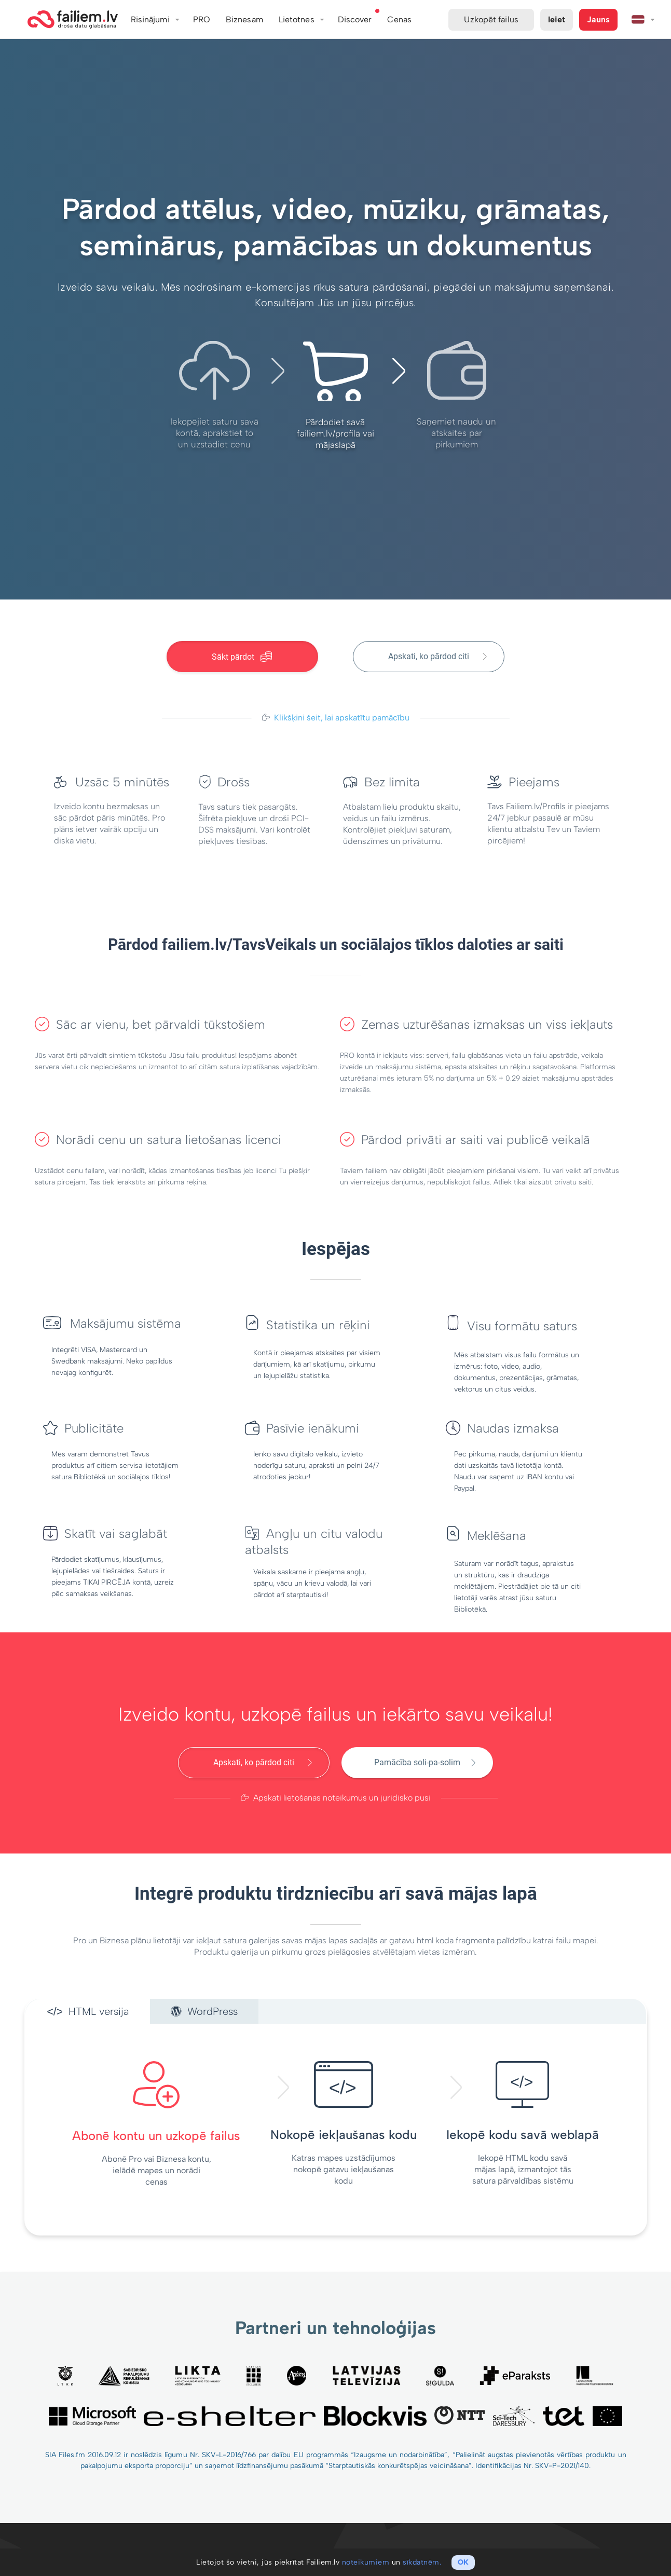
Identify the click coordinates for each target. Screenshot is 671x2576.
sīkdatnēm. (422, 2562)
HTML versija (87, 2011)
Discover (355, 19)
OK (463, 2562)
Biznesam (244, 19)
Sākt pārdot (242, 656)
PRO (201, 19)
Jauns (598, 19)
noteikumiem (366, 2562)
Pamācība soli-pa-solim (417, 1762)
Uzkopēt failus (491, 19)
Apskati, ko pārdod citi (428, 656)
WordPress (204, 2011)
